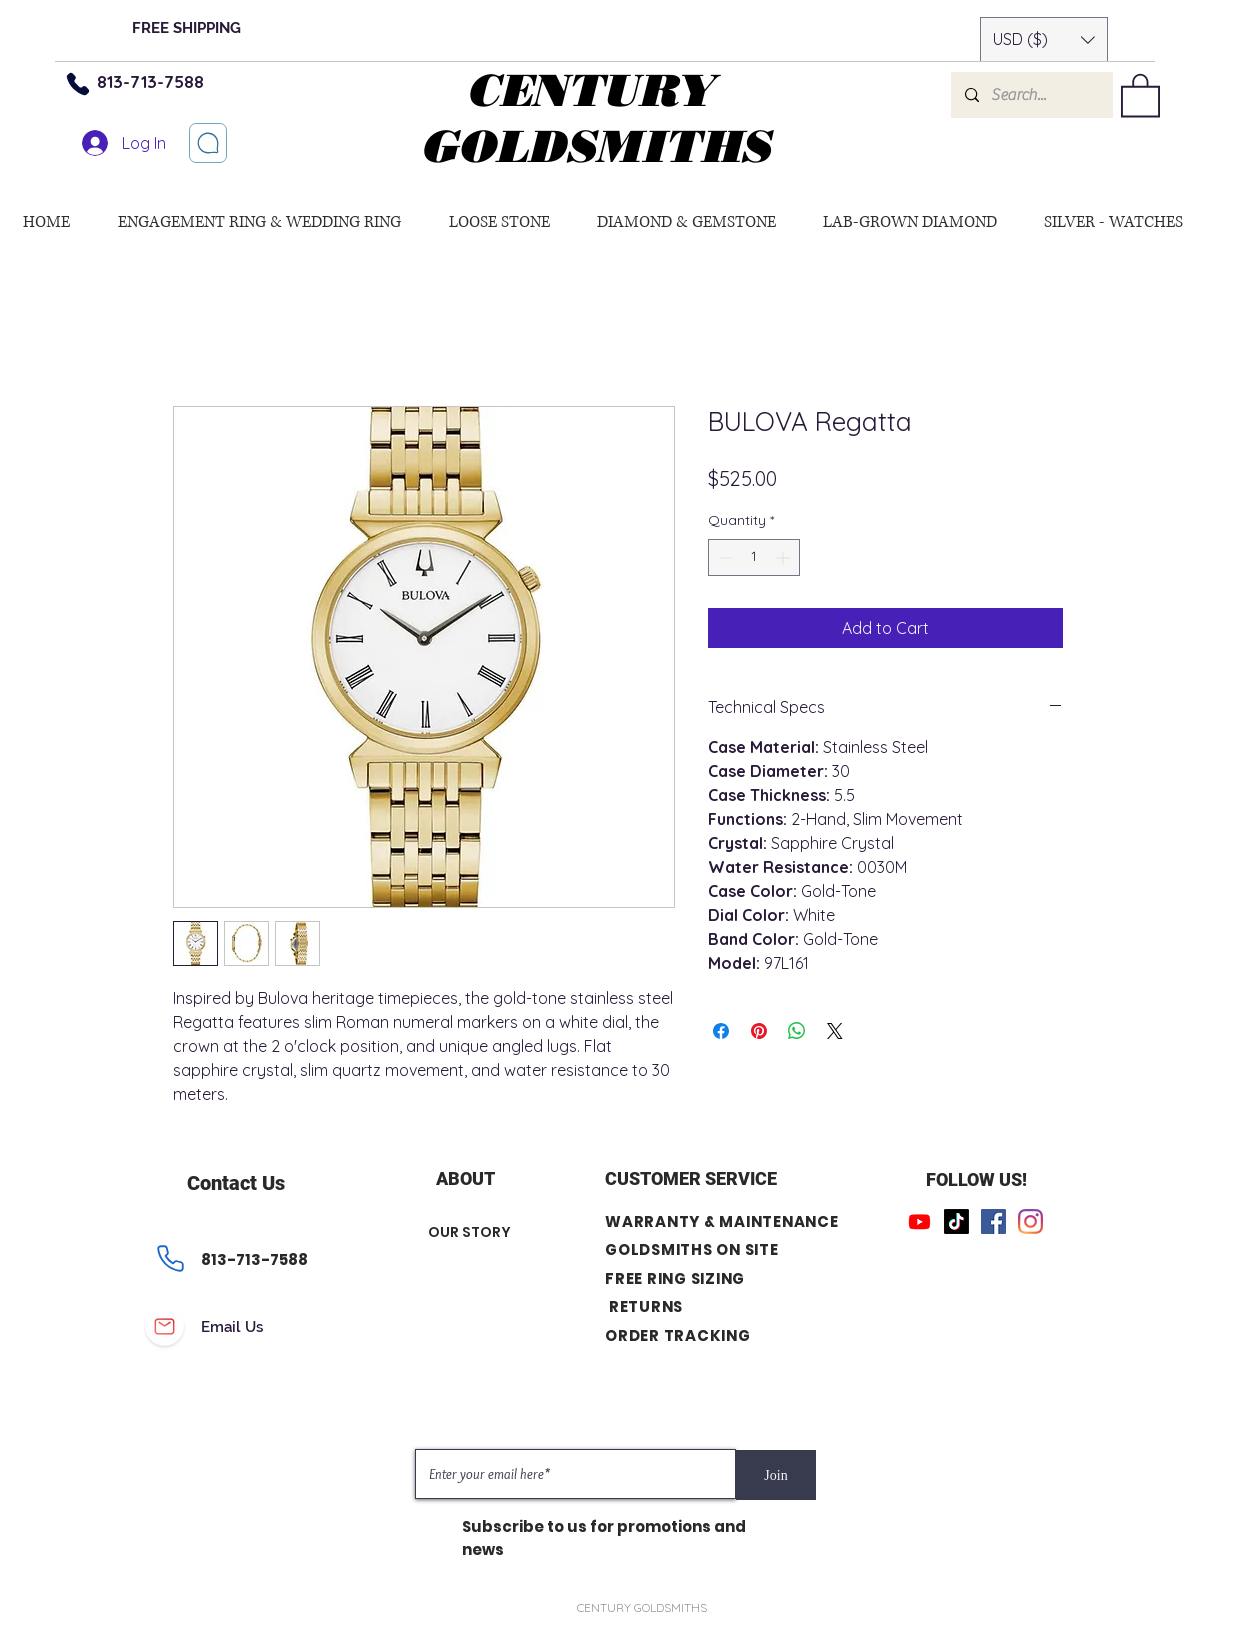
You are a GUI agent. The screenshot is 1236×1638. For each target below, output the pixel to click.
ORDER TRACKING (678, 1335)
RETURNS (646, 1306)
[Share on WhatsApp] (797, 1031)
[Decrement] (723, 557)
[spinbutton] (754, 557)
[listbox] (1044, 39)
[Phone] (78, 84)
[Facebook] (993, 1221)
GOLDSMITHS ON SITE (692, 1249)
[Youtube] (919, 1221)
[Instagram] (1030, 1221)
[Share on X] (835, 1031)
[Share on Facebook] (721, 1031)
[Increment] (784, 557)
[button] (1044, 39)
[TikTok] (956, 1221)
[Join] (776, 1475)
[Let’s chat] (208, 143)
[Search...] (1031, 95)
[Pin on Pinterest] (759, 1031)
